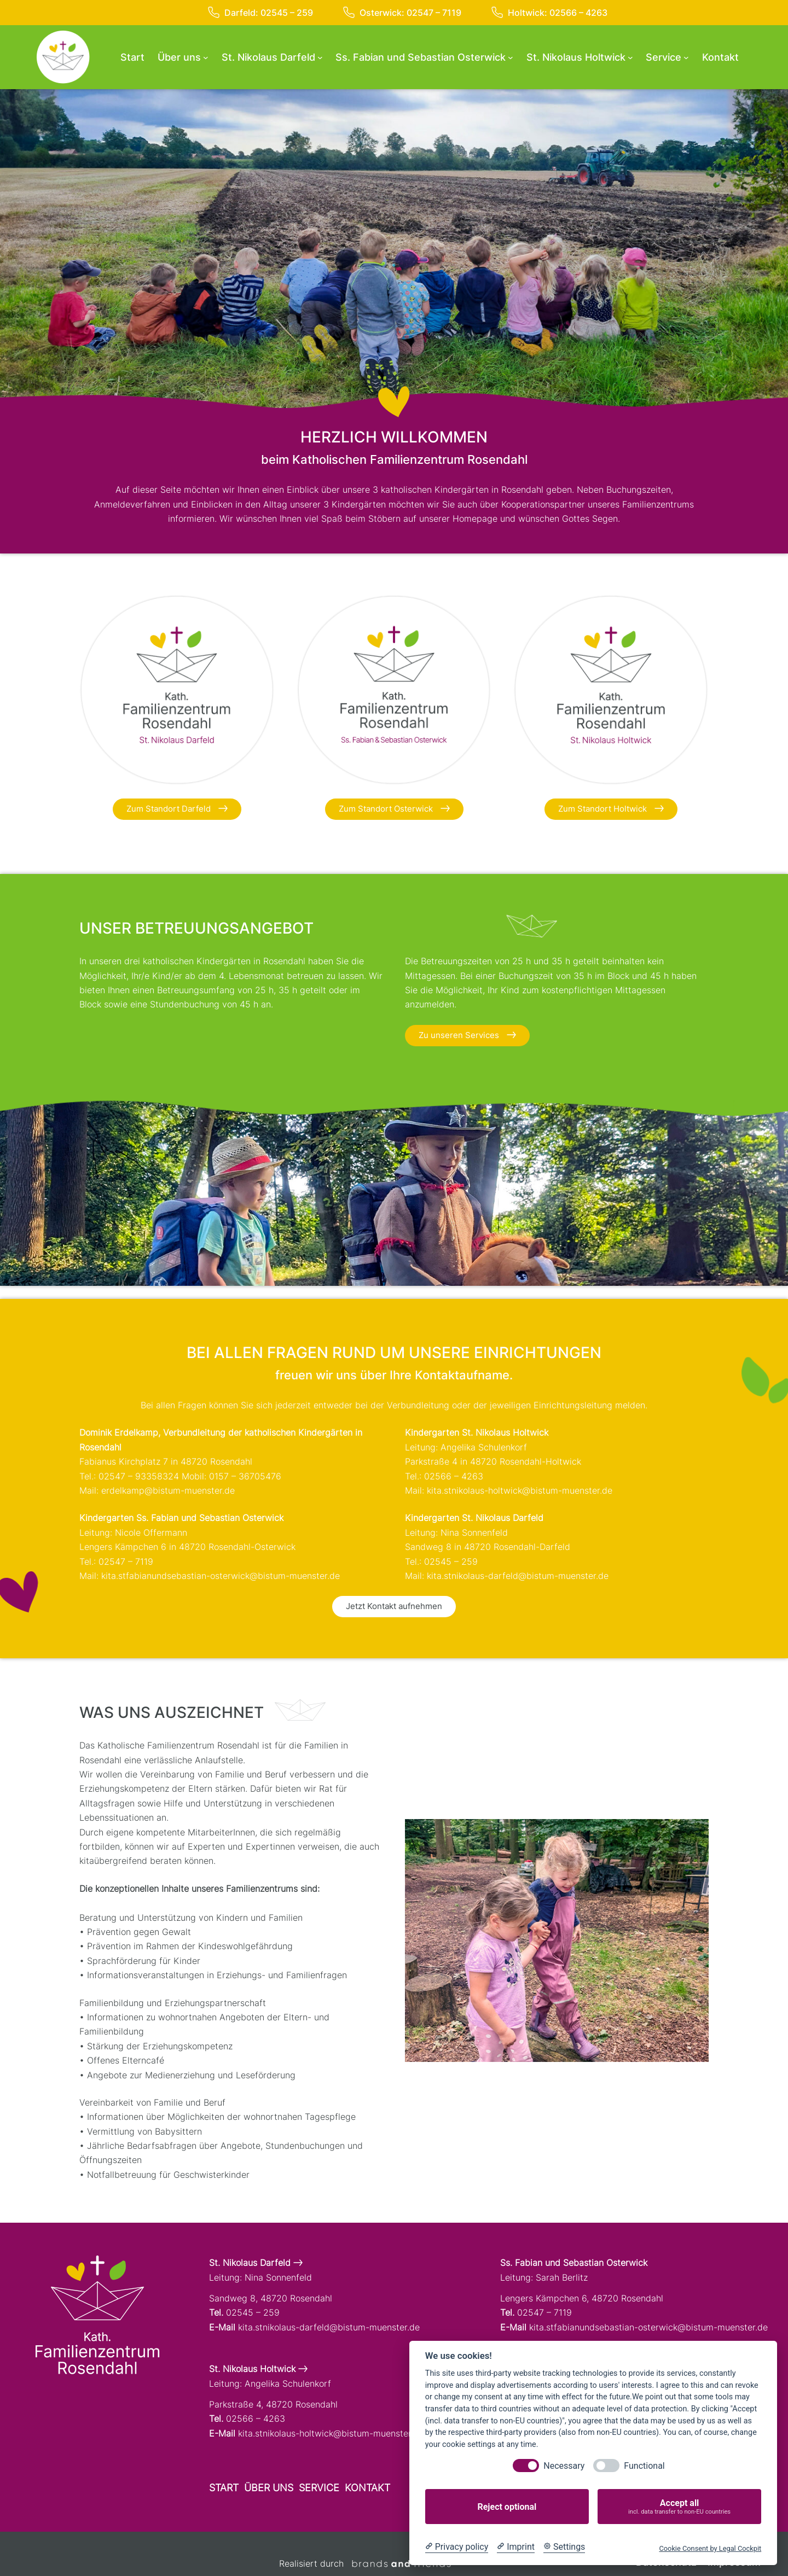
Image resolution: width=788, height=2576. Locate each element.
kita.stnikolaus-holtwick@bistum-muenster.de (519, 1490)
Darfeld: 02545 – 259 (260, 12)
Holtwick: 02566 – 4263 (549, 12)
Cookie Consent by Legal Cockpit (710, 2548)
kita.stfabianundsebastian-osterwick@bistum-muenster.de (220, 1575)
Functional (644, 2466)
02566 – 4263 (453, 1476)
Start (224, 2487)
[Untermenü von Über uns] (205, 57)
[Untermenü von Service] (686, 57)
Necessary (563, 2466)
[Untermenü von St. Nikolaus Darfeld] (320, 57)
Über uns (268, 2487)
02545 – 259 (451, 1561)
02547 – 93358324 (139, 1476)
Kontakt (367, 2487)
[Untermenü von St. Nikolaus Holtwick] (630, 57)
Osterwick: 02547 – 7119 (402, 12)
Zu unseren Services (467, 1035)
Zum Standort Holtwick (611, 808)
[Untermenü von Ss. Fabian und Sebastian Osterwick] (510, 57)
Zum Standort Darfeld (177, 808)
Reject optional (506, 2507)
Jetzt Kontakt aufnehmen (394, 1606)
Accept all (679, 2507)
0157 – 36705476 (245, 1476)
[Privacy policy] (456, 2547)
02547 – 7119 (126, 1561)
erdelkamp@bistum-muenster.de (168, 1490)
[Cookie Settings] (564, 2547)
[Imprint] (516, 2547)
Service (319, 2487)
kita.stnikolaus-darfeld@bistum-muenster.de (518, 1575)
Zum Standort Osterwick (394, 808)
